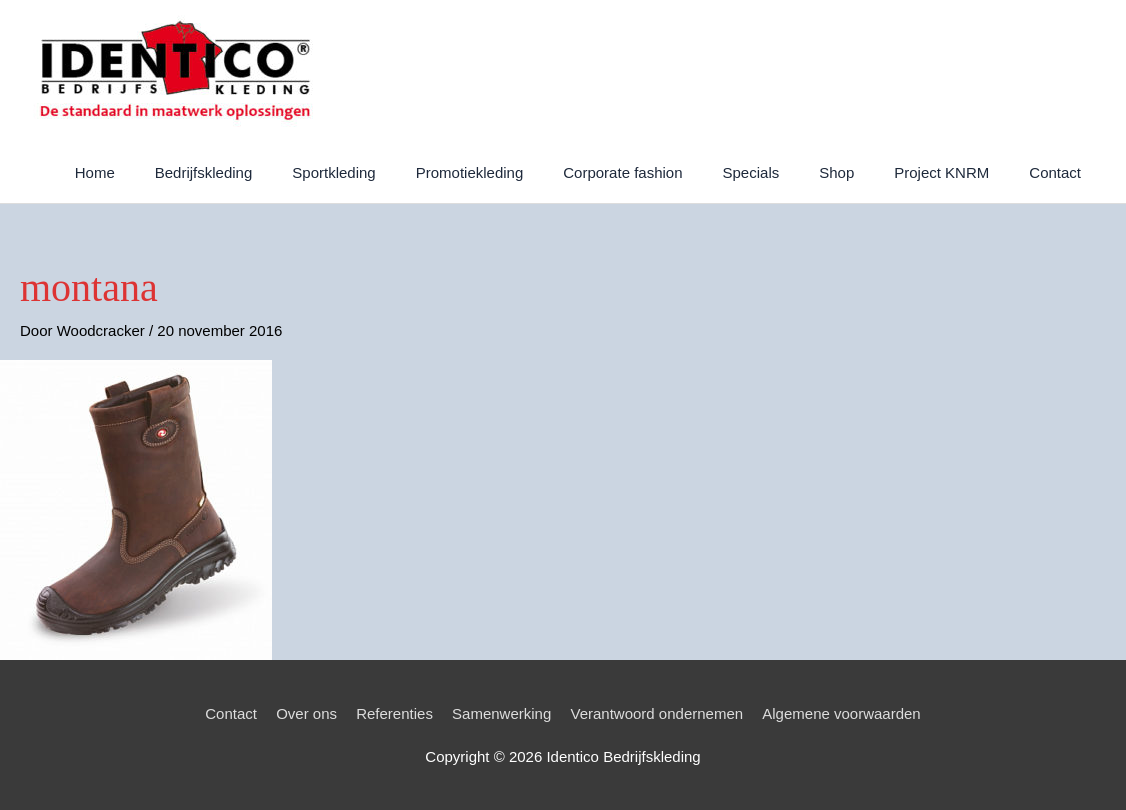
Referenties (394, 713)
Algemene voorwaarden (841, 713)
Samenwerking (501, 713)
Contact (231, 713)
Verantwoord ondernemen (656, 713)
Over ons (306, 713)
